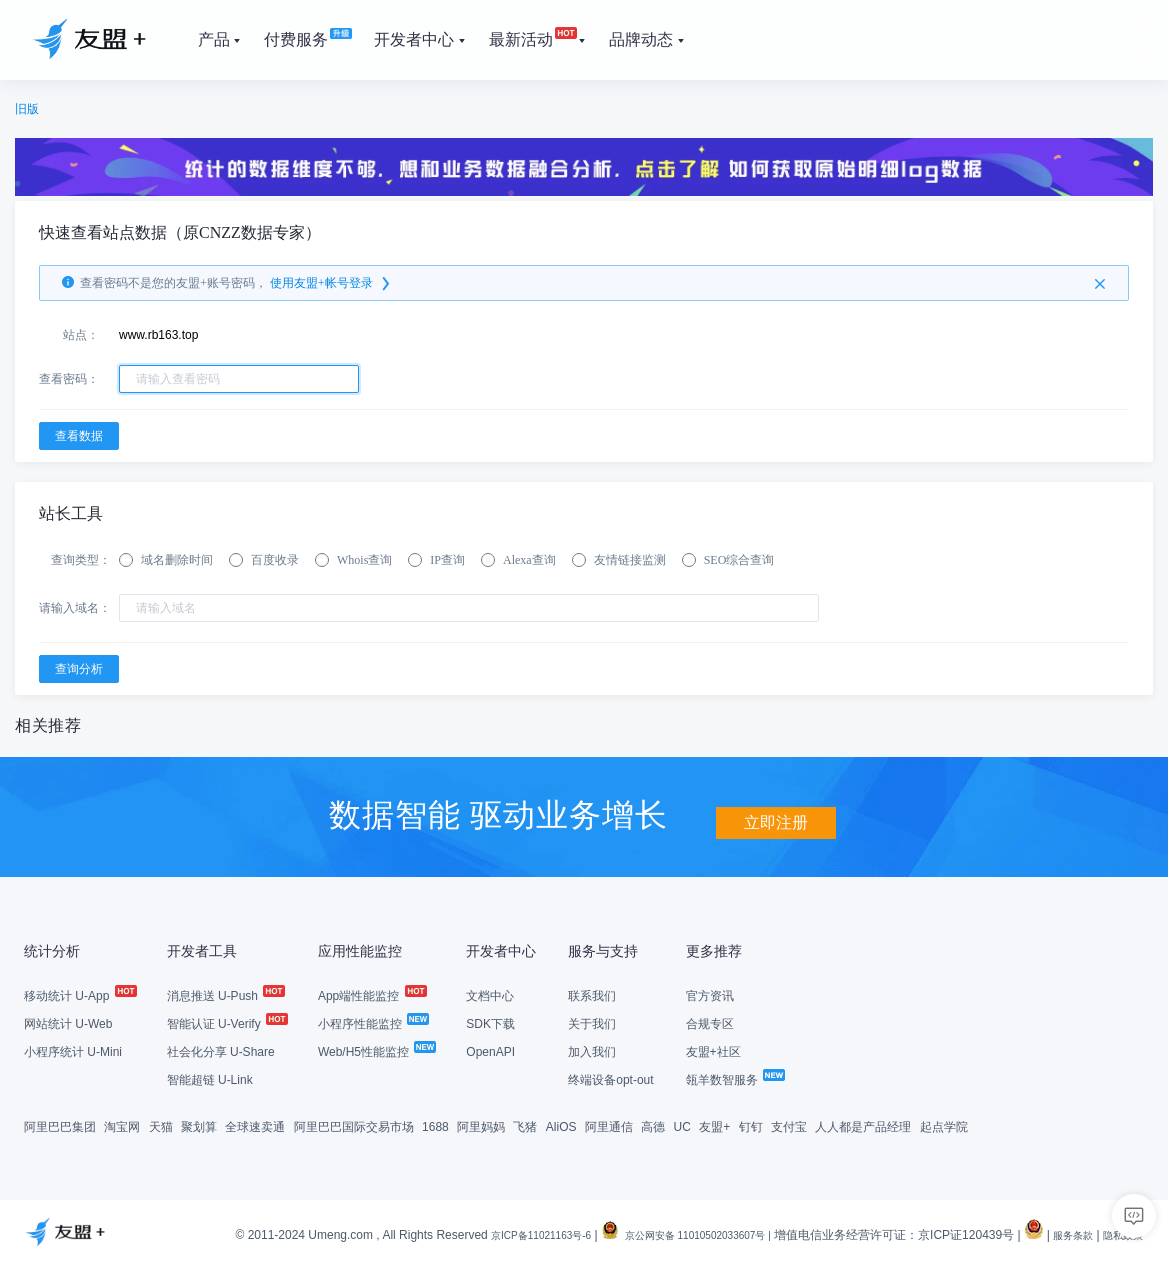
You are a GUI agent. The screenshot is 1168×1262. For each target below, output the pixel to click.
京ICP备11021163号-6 (485, 1233)
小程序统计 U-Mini (73, 1050)
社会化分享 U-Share (221, 1050)
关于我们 (592, 1022)
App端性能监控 (371, 994)
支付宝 (789, 1125)
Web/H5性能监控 (376, 1050)
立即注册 (776, 812)
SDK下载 (490, 1022)
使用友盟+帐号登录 (331, 283)
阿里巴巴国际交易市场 (354, 1125)
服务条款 (1061, 1233)
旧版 (27, 109)
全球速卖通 (255, 1125)
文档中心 (490, 994)
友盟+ (714, 1125)
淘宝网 (122, 1125)
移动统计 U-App (79, 994)
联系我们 (592, 994)
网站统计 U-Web (68, 1022)
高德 (653, 1125)
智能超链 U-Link (210, 1078)
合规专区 (710, 1022)
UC (682, 1125)
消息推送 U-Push (225, 994)
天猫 (161, 1125)
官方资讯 (710, 994)
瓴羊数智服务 (734, 1078)
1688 (435, 1125)
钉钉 (751, 1125)
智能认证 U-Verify (226, 1022)
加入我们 (592, 1050)
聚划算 (199, 1125)
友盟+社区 (713, 1050)
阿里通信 (609, 1125)
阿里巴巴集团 (60, 1125)
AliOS (561, 1125)
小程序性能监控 (372, 1022)
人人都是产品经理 (863, 1125)
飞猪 (525, 1125)
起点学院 (944, 1125)
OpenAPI (490, 1050)
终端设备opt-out (610, 1078)
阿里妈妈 (481, 1125)
